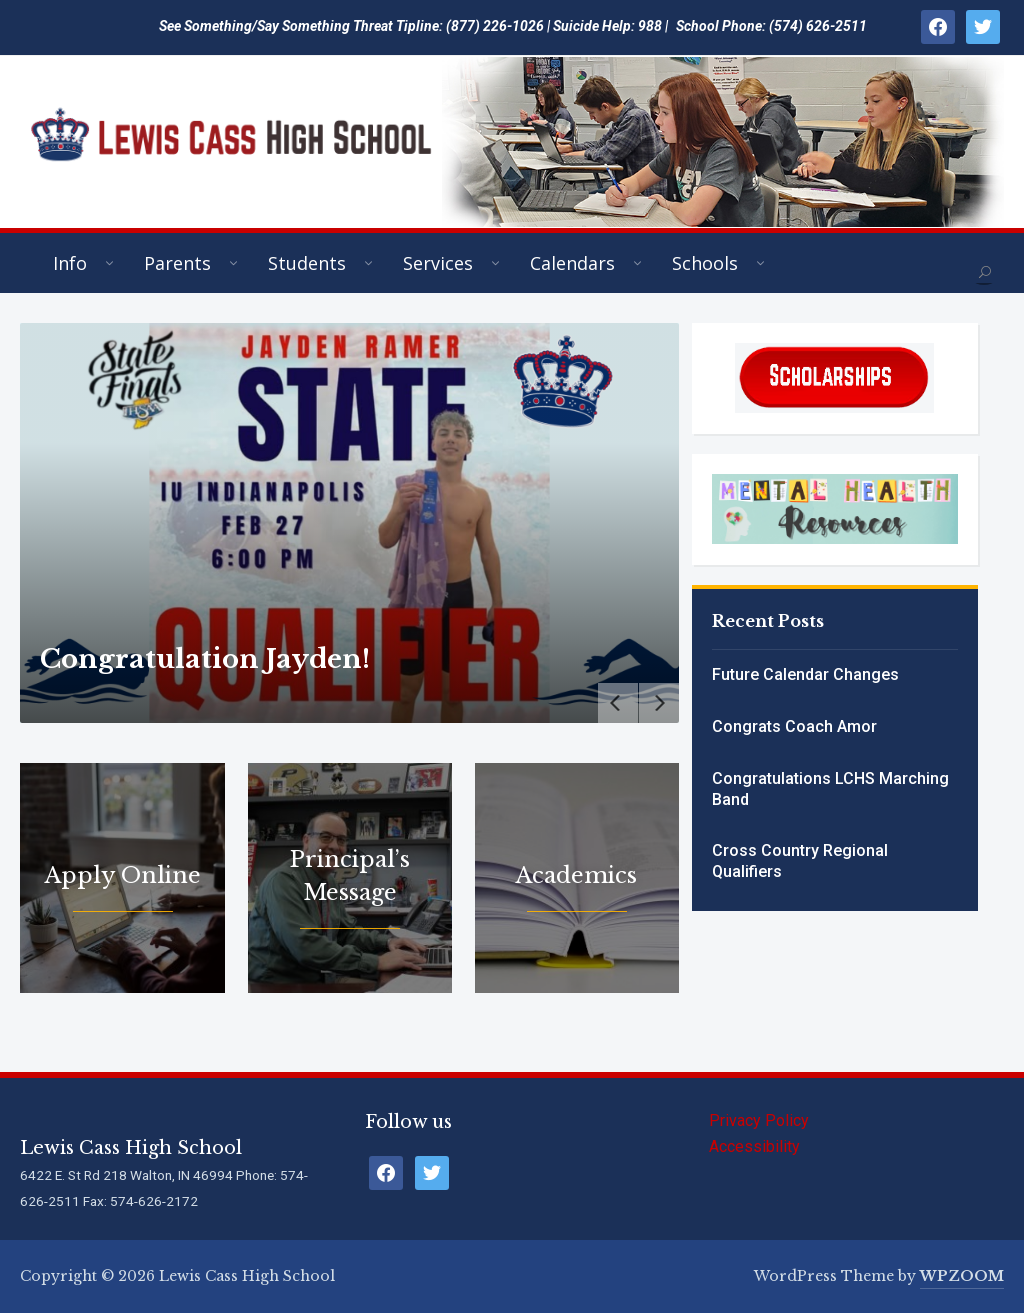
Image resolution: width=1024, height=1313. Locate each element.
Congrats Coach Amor (794, 726)
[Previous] (618, 703)
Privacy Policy (759, 1120)
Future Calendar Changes (805, 674)
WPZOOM (962, 1276)
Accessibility (754, 1146)
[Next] (659, 703)
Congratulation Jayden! (205, 659)
